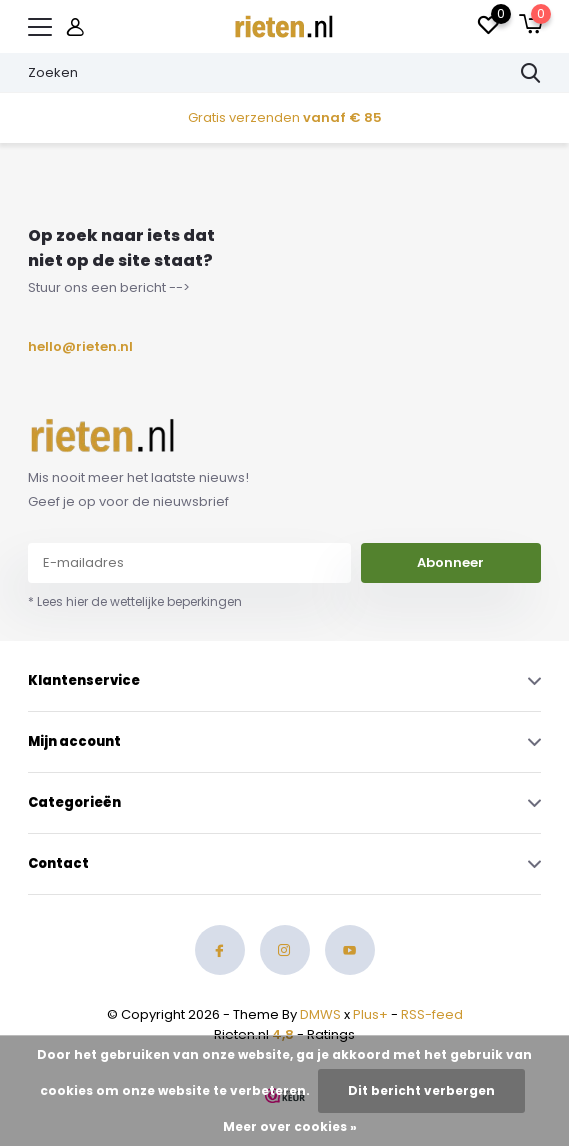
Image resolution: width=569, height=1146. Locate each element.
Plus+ (370, 1014)
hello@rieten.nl (75, 346)
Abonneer (450, 562)
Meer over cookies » (290, 1126)
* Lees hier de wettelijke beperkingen (135, 601)
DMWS (320, 1014)
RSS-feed (432, 1014)
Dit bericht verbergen (421, 1090)
